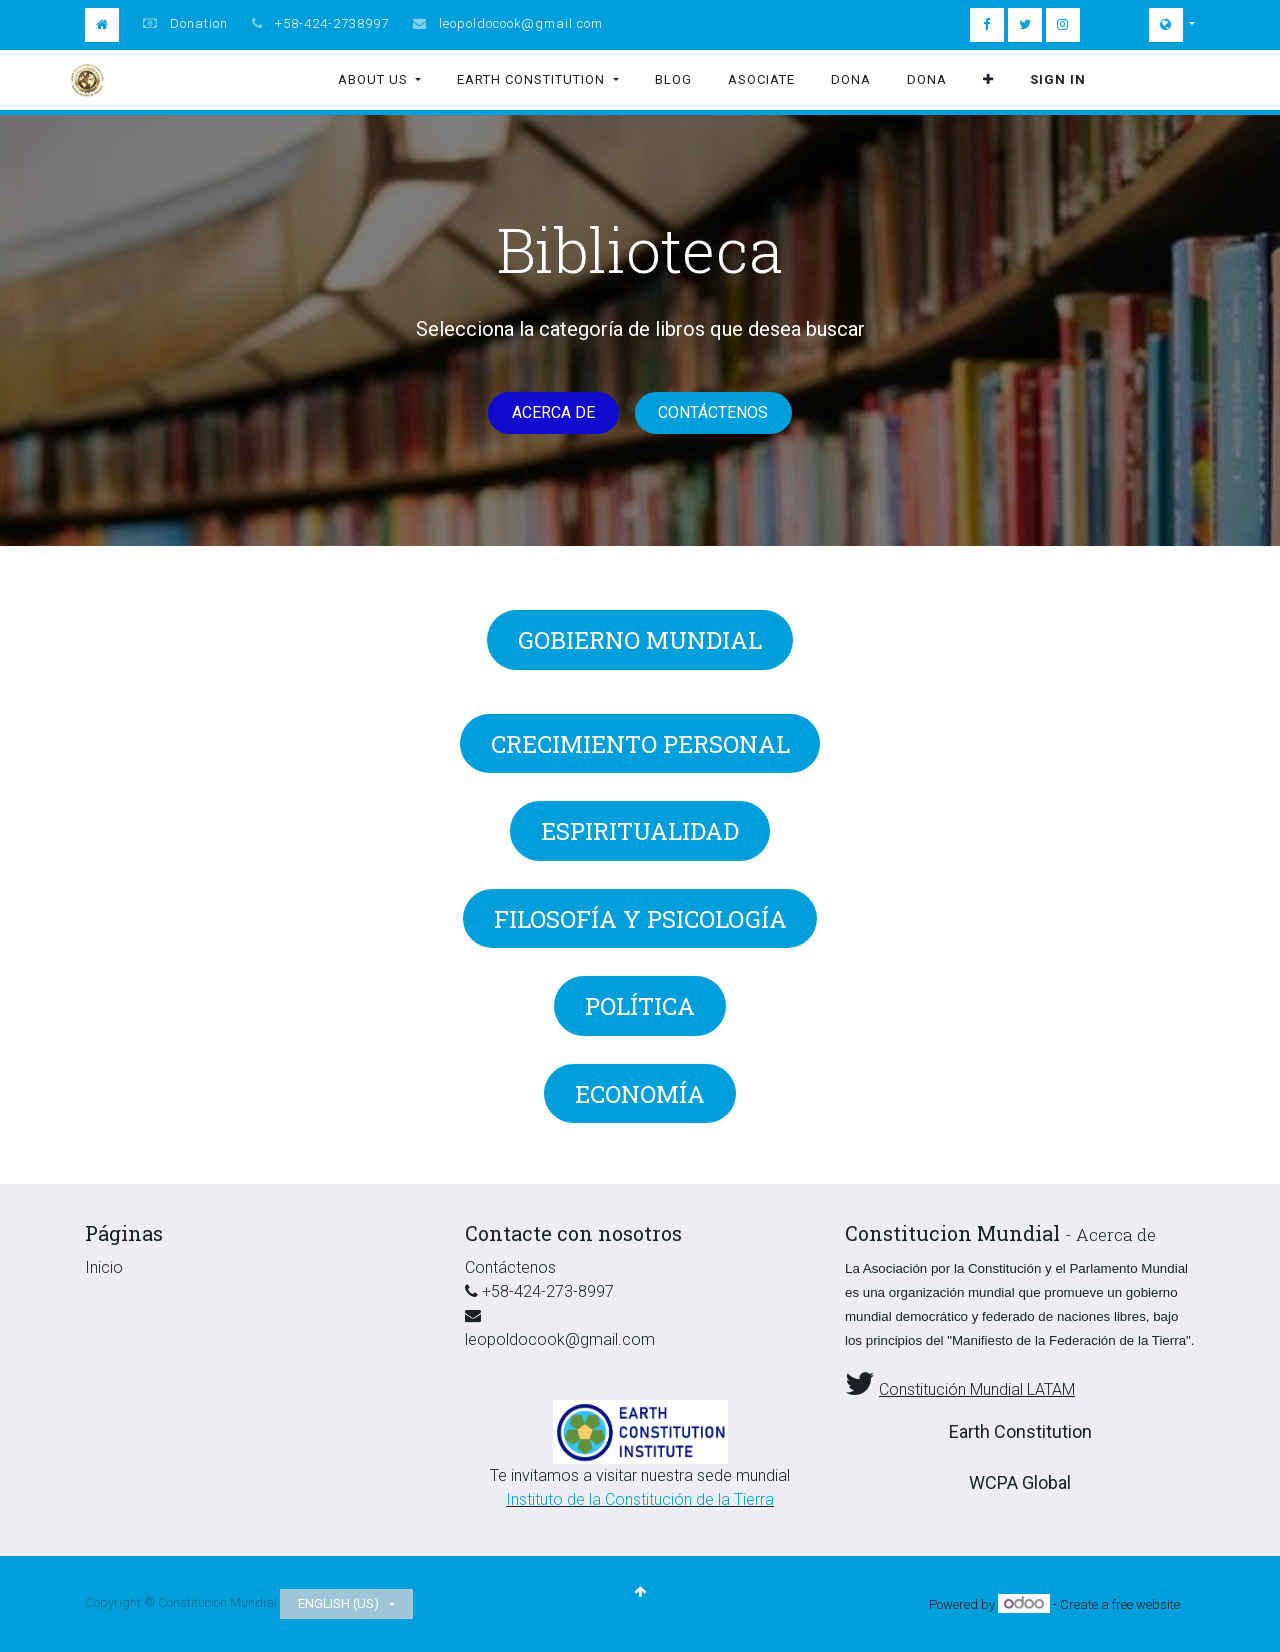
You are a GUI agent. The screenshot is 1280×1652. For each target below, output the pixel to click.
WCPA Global (1020, 1482)
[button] (988, 80)
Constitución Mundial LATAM (977, 1389)
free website (1146, 1604)
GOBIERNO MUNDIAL (640, 640)
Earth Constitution (1020, 1431)
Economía (640, 1094)
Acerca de (553, 412)
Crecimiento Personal (640, 744)
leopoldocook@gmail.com (521, 23)
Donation (199, 23)
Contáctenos (713, 412)
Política (640, 1006)
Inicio (104, 1267)
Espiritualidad (640, 831)
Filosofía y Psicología (640, 919)
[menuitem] (673, 80)
